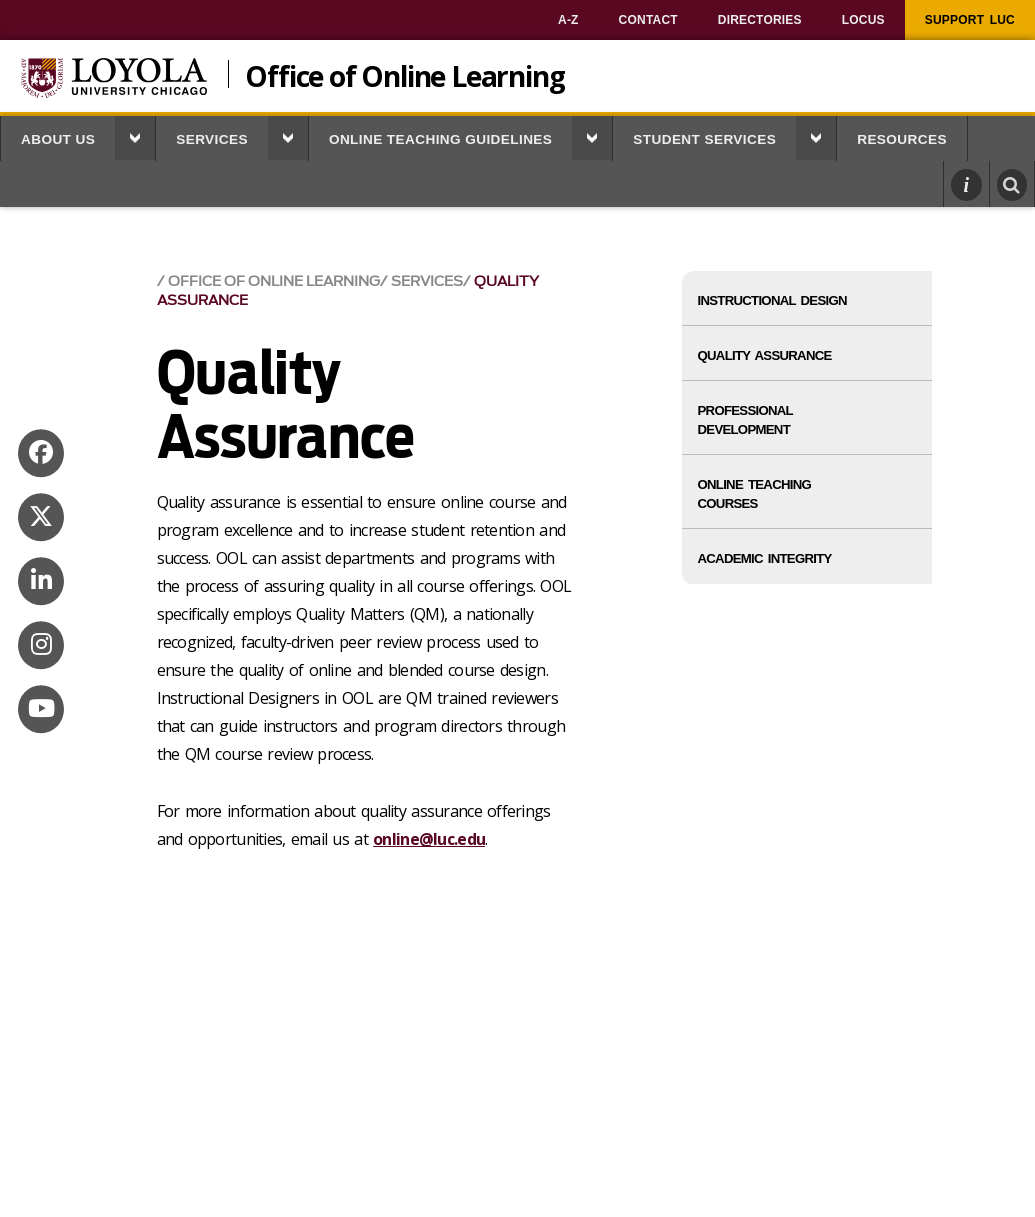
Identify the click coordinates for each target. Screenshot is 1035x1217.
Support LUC (970, 20)
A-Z (568, 20)
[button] (135, 138)
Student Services (704, 139)
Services (212, 139)
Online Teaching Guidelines (440, 139)
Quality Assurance (765, 355)
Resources (902, 139)
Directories (760, 20)
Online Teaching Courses (755, 494)
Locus (863, 20)
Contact (648, 20)
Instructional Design (772, 300)
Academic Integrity (765, 558)
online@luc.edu (429, 839)
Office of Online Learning (404, 74)
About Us (58, 139)
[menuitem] (568, 20)
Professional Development (745, 420)
